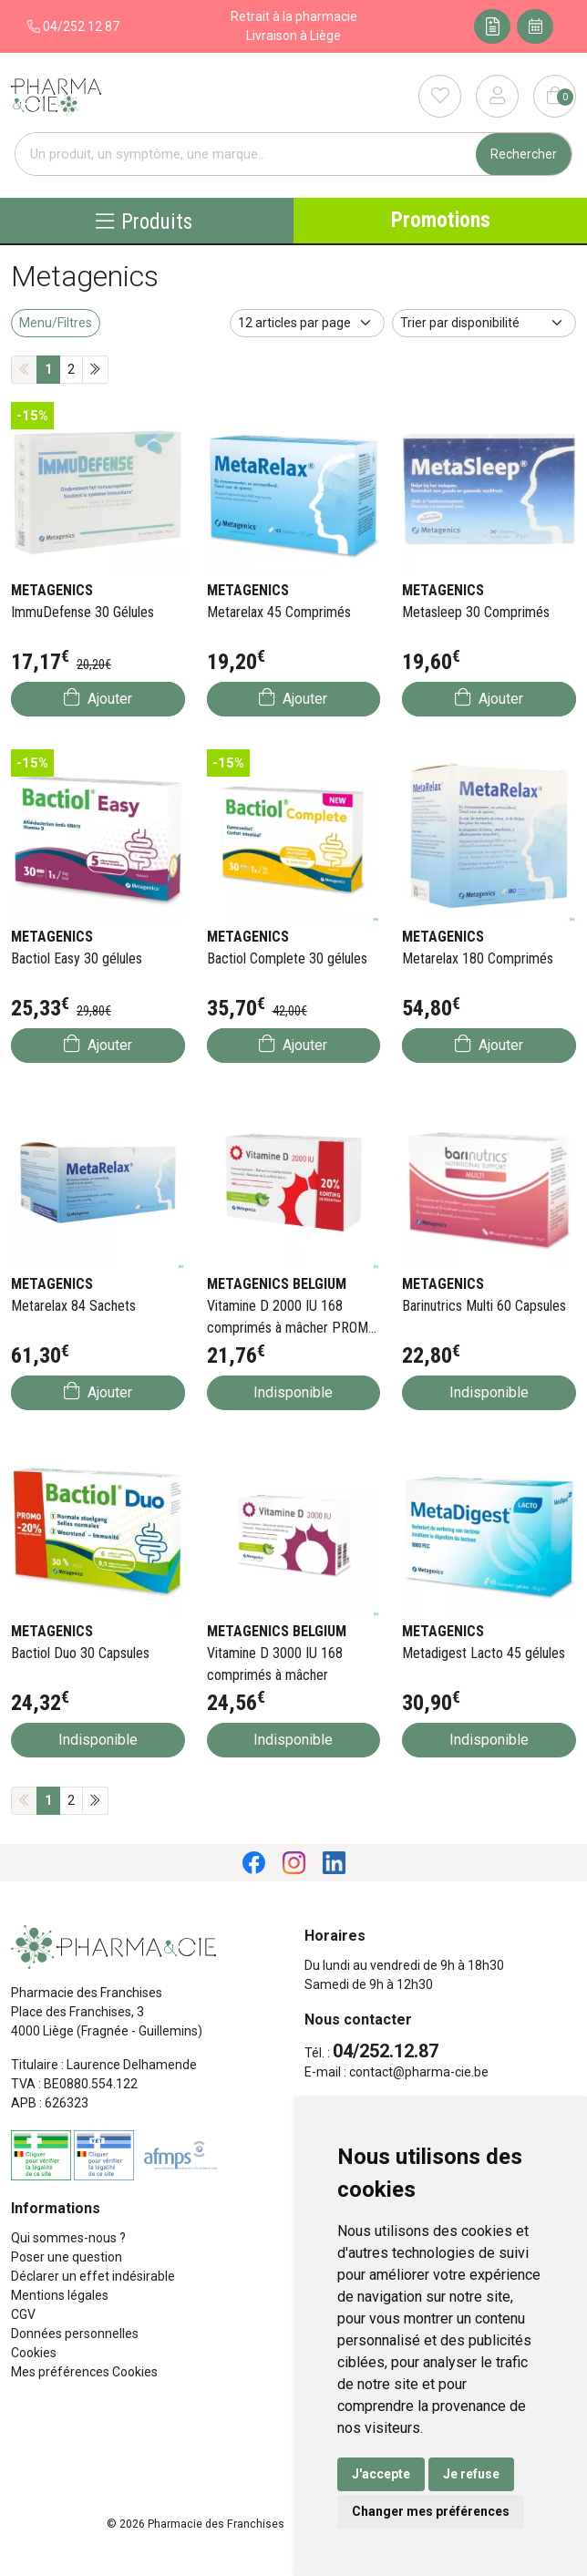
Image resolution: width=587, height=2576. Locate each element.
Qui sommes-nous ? (68, 2238)
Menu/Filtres (55, 322)
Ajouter (98, 697)
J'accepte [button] (381, 2474)
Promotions (440, 220)
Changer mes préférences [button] (431, 2511)
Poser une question (66, 2257)
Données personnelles (75, 2333)
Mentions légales (59, 2295)
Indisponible (293, 1392)
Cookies (34, 2352)
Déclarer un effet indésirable (93, 2276)
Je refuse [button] (471, 2474)
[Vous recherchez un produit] (246, 154)
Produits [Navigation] (144, 221)
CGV (23, 2314)
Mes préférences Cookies (84, 2372)
